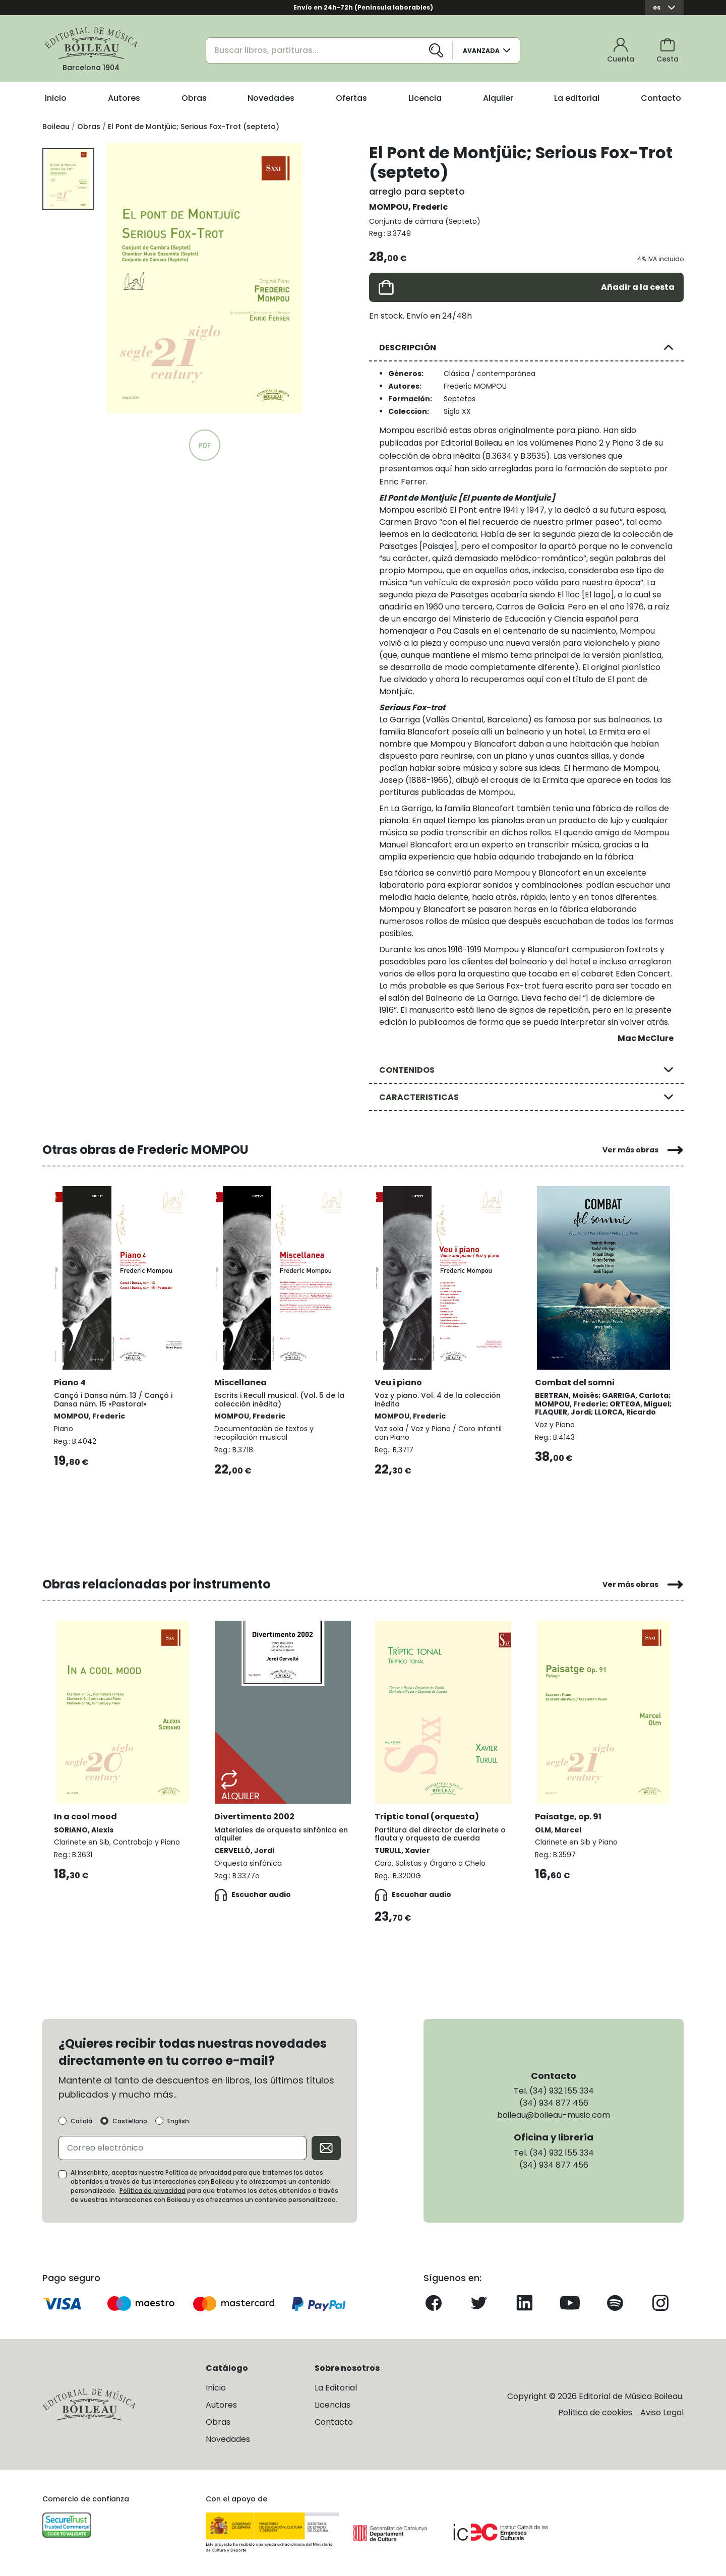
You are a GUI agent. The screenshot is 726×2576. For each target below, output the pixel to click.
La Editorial (336, 2387)
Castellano (129, 2120)
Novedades (271, 98)
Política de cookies (595, 2411)
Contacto (661, 98)
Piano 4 (70, 1381)
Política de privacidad (152, 2189)
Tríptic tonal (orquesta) (427, 1815)
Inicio (56, 98)
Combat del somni (575, 1381)
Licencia (425, 98)
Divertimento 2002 (255, 1815)
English (178, 2120)
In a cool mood (85, 1815)
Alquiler (498, 98)
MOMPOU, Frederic (408, 207)
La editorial (576, 98)
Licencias (332, 2404)
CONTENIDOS (407, 1070)
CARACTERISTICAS (419, 1097)
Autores (124, 98)
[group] (204, 278)
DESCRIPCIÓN (407, 347)
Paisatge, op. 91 (568, 1815)
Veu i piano (398, 1381)
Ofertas (351, 98)
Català (81, 2120)
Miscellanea (241, 1381)
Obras (194, 98)
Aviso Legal (662, 2411)
